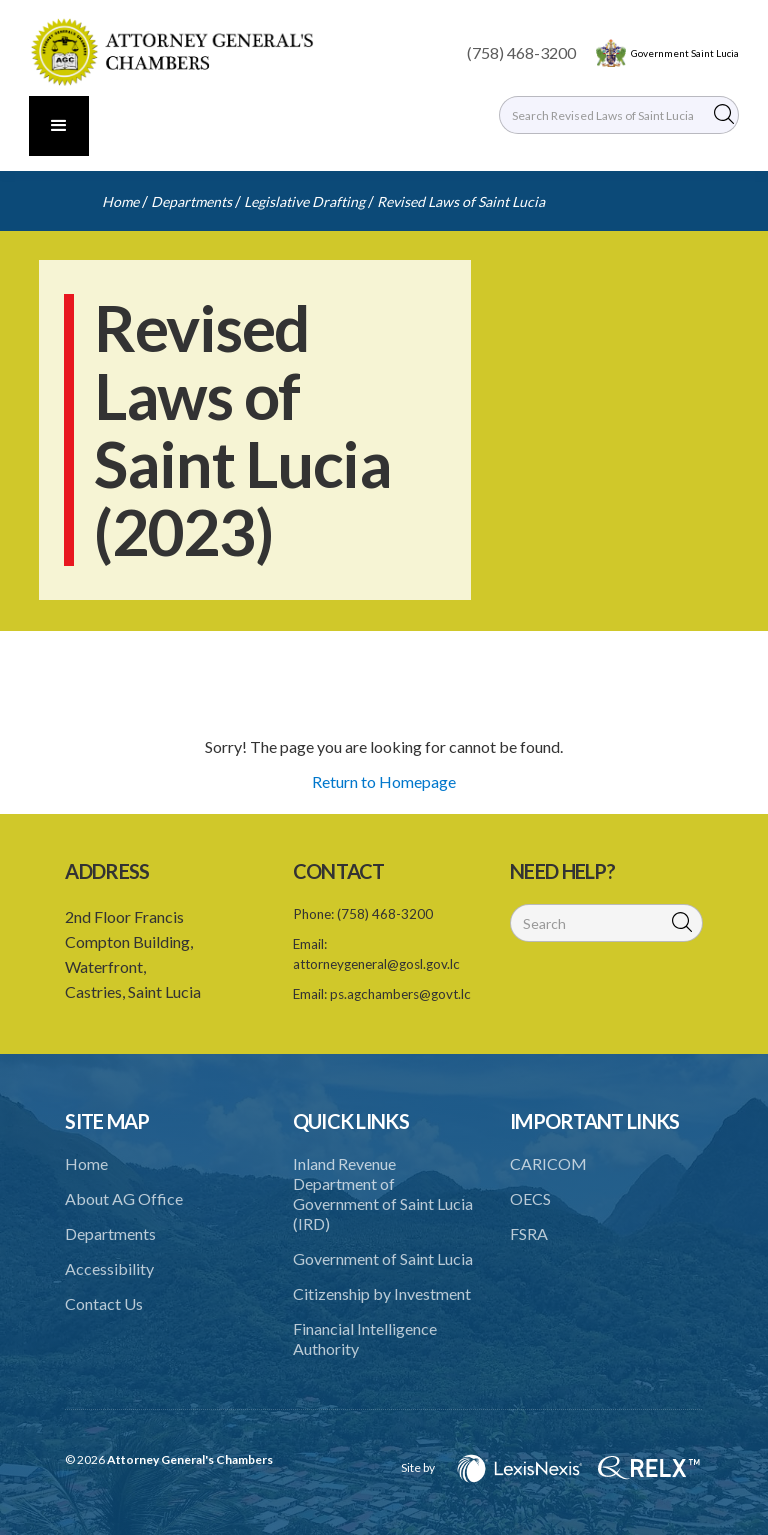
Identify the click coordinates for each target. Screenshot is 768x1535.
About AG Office (124, 1198)
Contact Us (104, 1303)
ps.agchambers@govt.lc (400, 994)
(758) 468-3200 (521, 52)
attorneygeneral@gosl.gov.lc (376, 964)
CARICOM (548, 1163)
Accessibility (109, 1268)
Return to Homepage (384, 781)
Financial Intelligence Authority (365, 1338)
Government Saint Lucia (685, 53)
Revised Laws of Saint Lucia (461, 201)
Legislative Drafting (304, 201)
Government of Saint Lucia (383, 1258)
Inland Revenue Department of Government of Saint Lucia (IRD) (383, 1193)
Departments (191, 201)
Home (120, 201)
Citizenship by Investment (382, 1293)
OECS (530, 1198)
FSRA (529, 1233)
